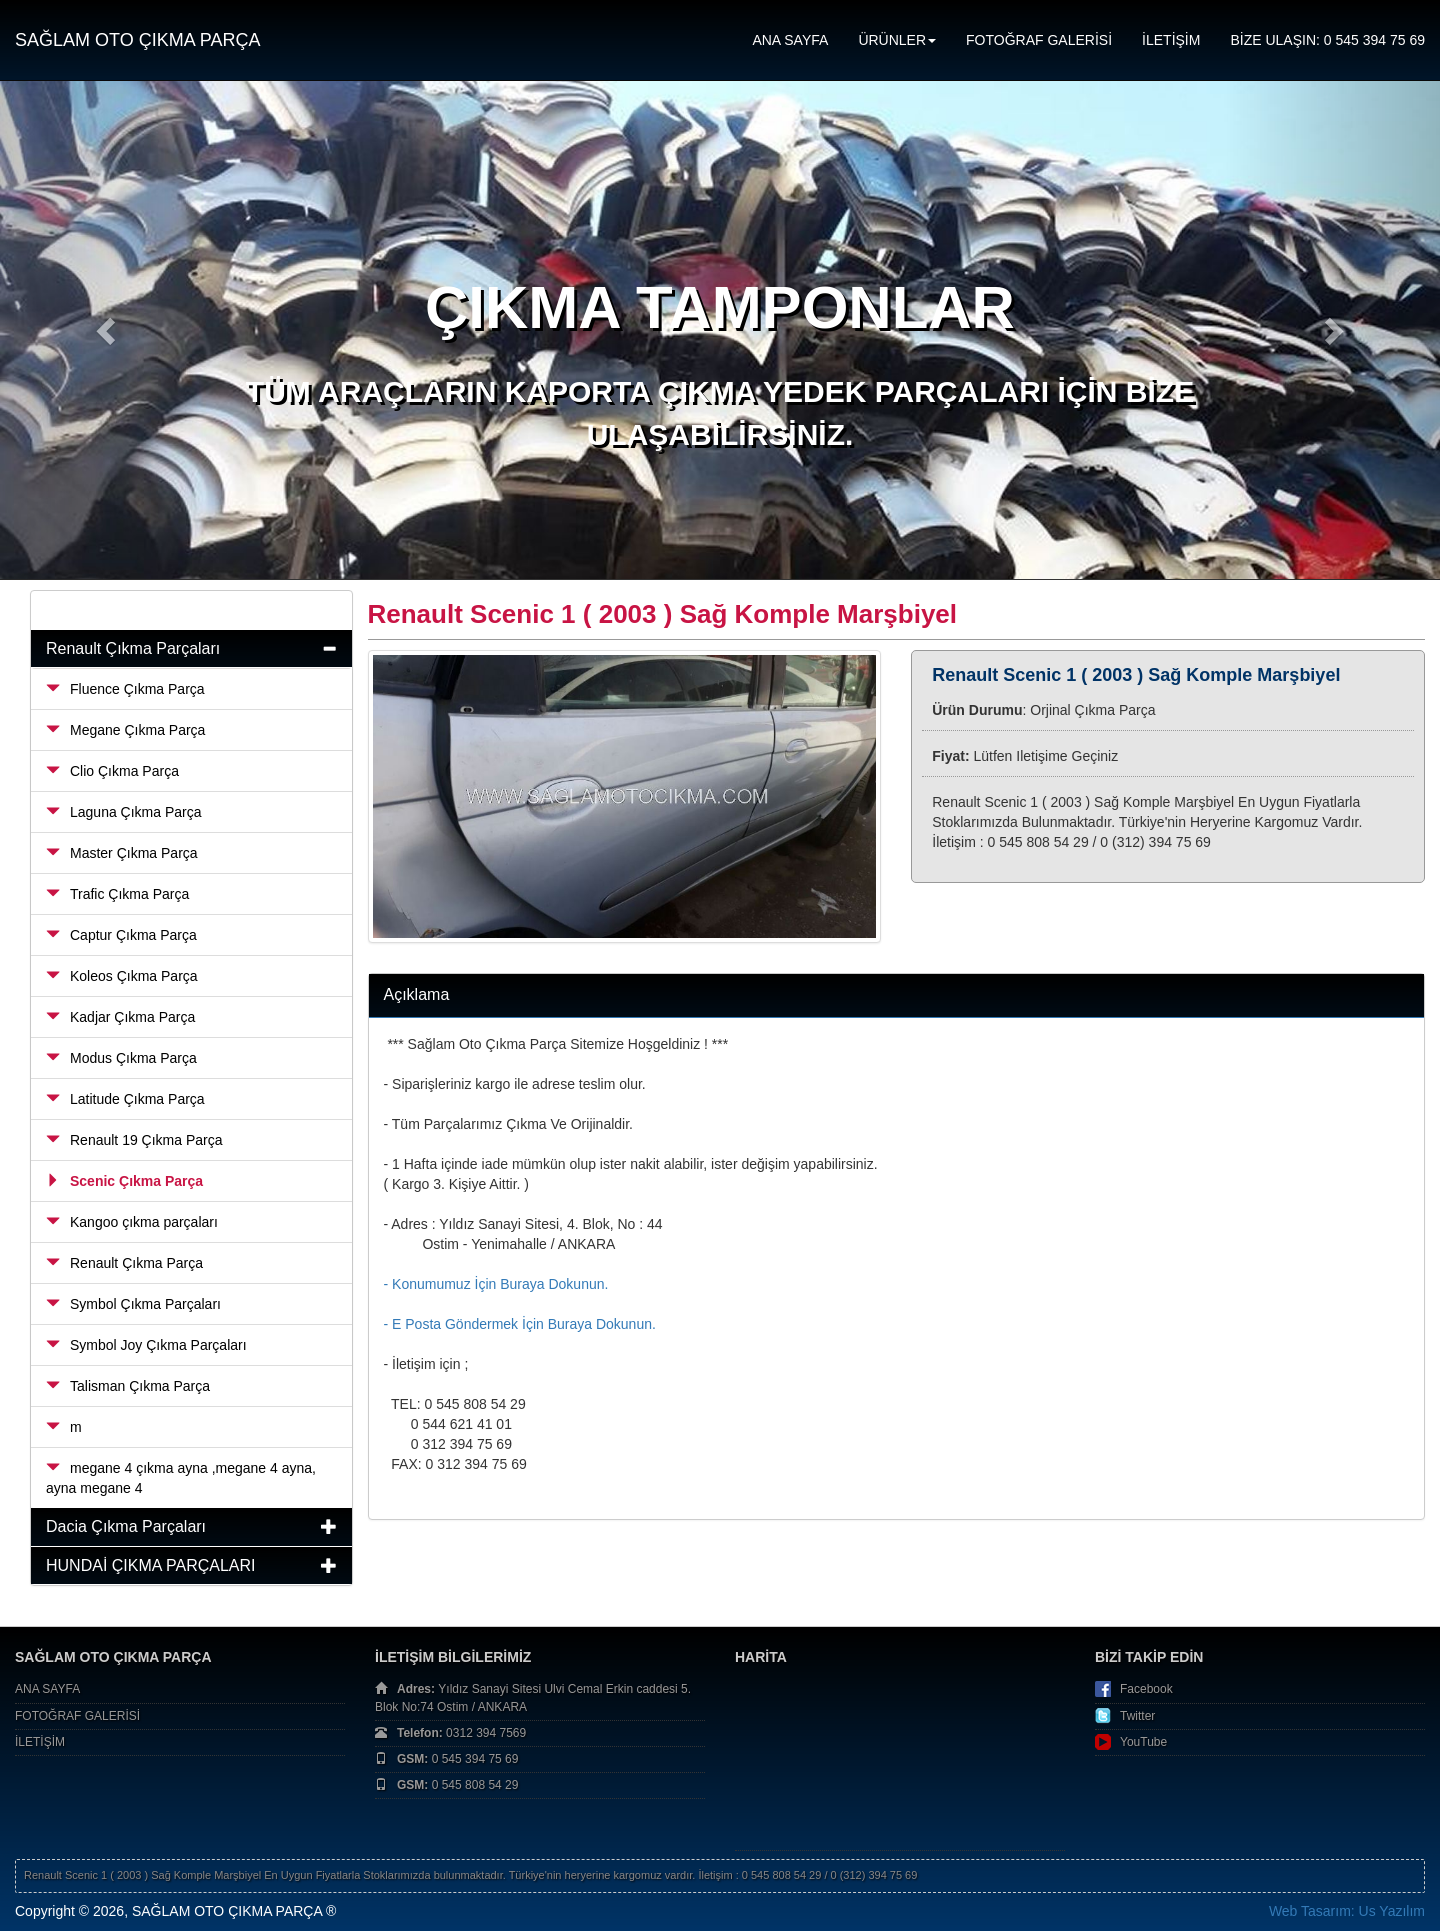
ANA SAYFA (790, 40)
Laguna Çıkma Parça (124, 812)
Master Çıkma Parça (122, 853)
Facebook (1146, 1689)
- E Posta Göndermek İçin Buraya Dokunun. (520, 1324)
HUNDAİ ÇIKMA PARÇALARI (151, 1565)
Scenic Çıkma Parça (124, 1181)
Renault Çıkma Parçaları (133, 648)
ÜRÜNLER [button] (897, 40)
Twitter (1137, 1716)
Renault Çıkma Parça (124, 1263)
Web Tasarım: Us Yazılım (1347, 1911)
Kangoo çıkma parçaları (132, 1222)
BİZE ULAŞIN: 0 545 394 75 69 (1327, 40)
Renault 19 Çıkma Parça (134, 1140)
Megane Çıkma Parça (125, 730)
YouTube (1143, 1742)
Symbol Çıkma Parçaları (133, 1304)
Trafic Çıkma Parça (117, 894)
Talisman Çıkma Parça (128, 1386)
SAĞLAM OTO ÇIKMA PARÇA (137, 40)
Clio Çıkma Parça (112, 771)
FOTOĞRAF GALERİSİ (1039, 40)
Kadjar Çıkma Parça (120, 1017)
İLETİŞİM (1171, 40)
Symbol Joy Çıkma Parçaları (146, 1345)
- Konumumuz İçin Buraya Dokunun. (496, 1284)
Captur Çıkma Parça (121, 935)
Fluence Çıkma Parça (125, 689)
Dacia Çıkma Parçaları (126, 1526)
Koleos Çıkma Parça (122, 976)
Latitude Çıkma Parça (125, 1099)
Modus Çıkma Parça (121, 1058)
